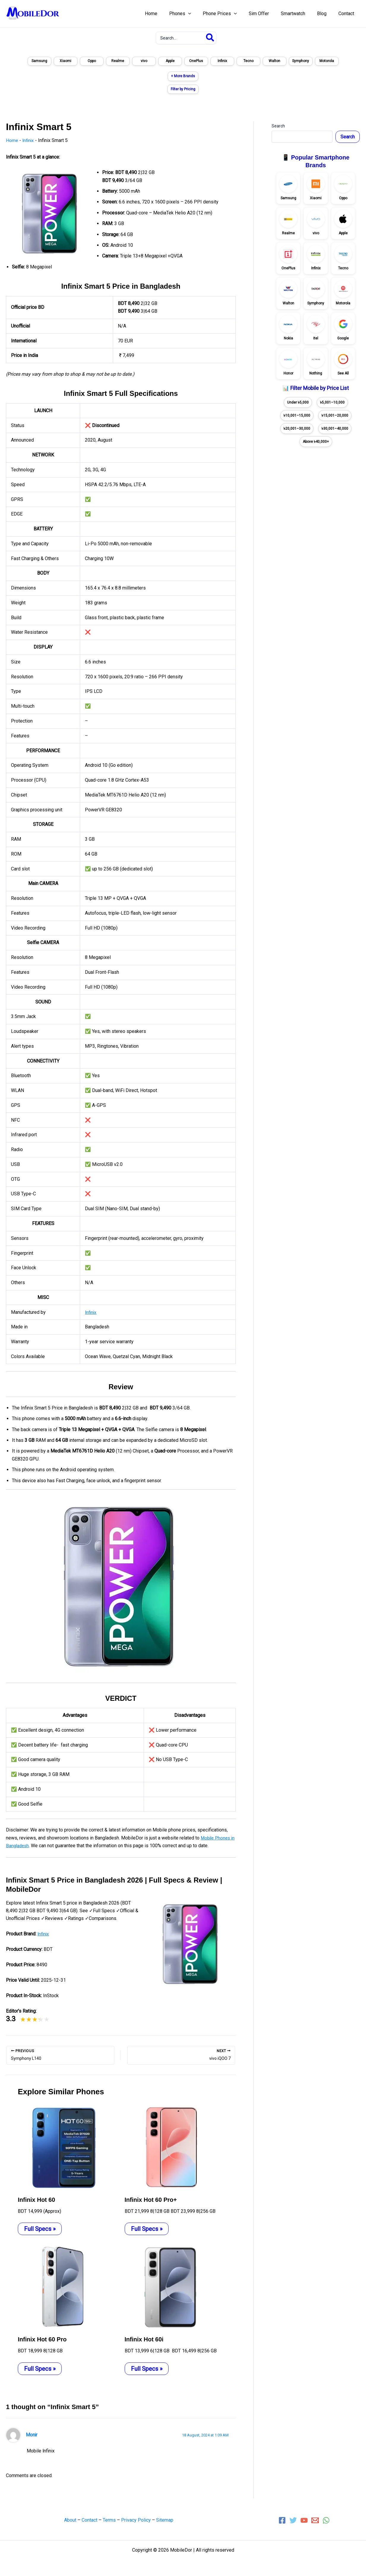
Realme (117, 61)
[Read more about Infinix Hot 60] (62, 2147)
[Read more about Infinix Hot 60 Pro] (62, 2287)
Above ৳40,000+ (316, 442)
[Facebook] (282, 2520)
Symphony (300, 61)
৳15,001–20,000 (334, 415)
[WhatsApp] (326, 2520)
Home (12, 140)
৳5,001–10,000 (332, 402)
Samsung (39, 61)
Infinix (222, 61)
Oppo (92, 61)
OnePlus (196, 61)
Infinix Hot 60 (36, 2199)
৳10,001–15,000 (296, 415)
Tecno (248, 61)
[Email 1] (315, 2520)
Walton (274, 61)
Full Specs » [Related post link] (40, 2228)
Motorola (326, 61)
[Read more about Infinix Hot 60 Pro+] (169, 2147)
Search (278, 126)
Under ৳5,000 (298, 402)
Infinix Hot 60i (144, 2339)
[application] (201, 14)
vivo (144, 61)
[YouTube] (304, 2520)
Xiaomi (65, 61)
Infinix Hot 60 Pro (42, 2339)
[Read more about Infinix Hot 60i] (169, 2287)
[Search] (210, 38)
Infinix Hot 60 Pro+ (151, 2199)
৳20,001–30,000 (296, 428)
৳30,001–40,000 (334, 428)
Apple (170, 61)
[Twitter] (293, 2520)
